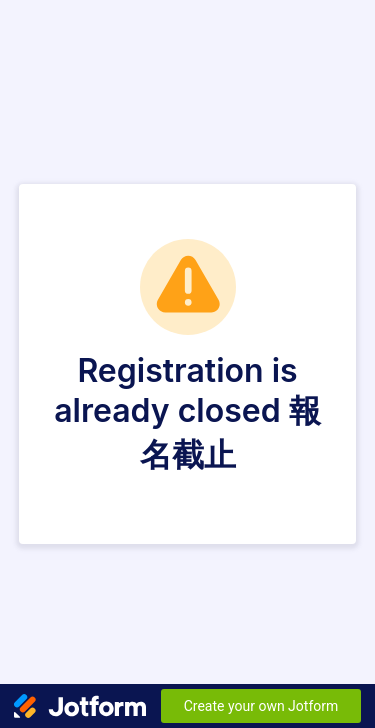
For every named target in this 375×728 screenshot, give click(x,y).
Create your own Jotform (261, 706)
